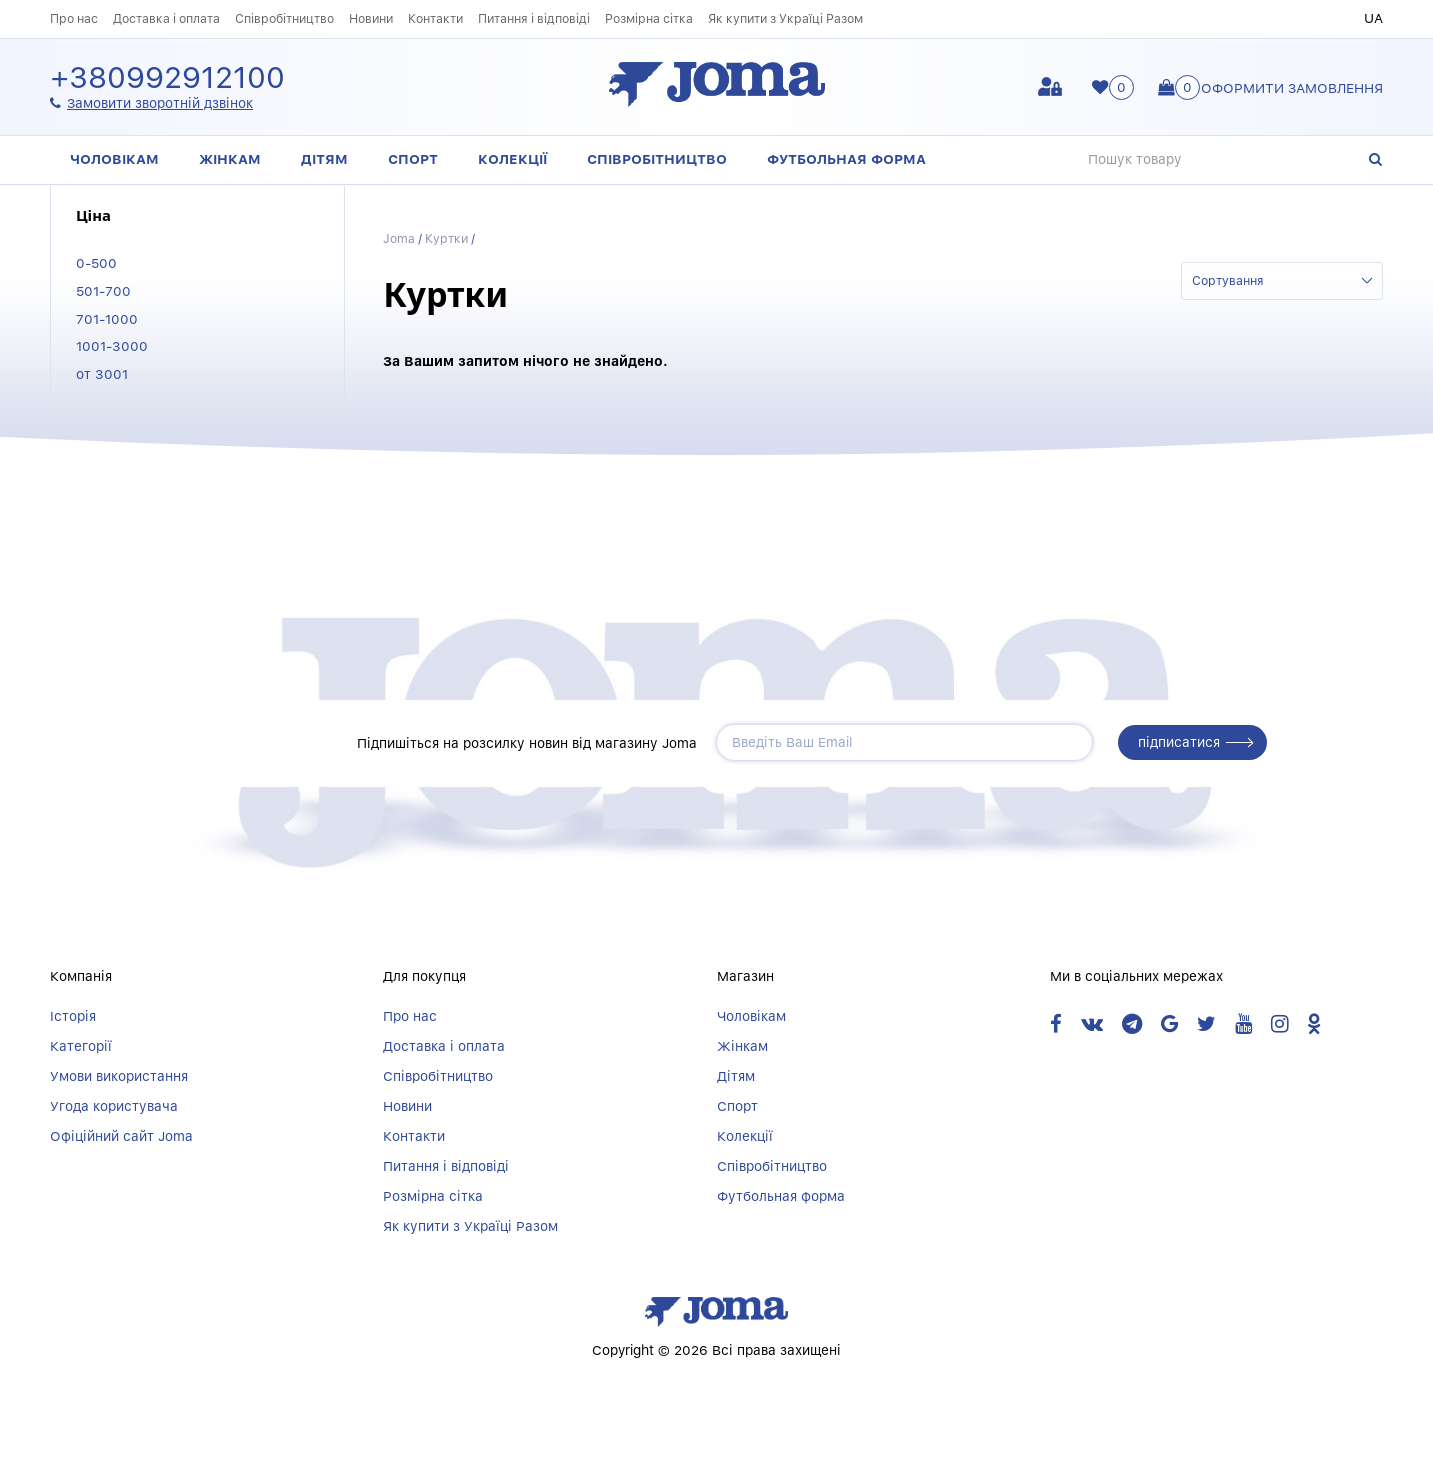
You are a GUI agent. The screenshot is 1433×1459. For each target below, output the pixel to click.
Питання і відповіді (534, 18)
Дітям (324, 159)
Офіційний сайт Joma (121, 1136)
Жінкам (230, 159)
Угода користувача (114, 1106)
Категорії (81, 1046)
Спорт (413, 159)
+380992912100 (167, 78)
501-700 (103, 291)
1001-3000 (112, 346)
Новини (371, 18)
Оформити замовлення (1292, 88)
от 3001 (102, 374)
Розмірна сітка (649, 18)
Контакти (435, 18)
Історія (73, 1016)
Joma (399, 238)
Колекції (512, 159)
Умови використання (119, 1076)
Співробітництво (284, 18)
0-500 (96, 263)
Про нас (74, 18)
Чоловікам (114, 159)
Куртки (446, 238)
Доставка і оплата (166, 18)
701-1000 (107, 319)
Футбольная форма (846, 159)
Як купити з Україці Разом (785, 18)
